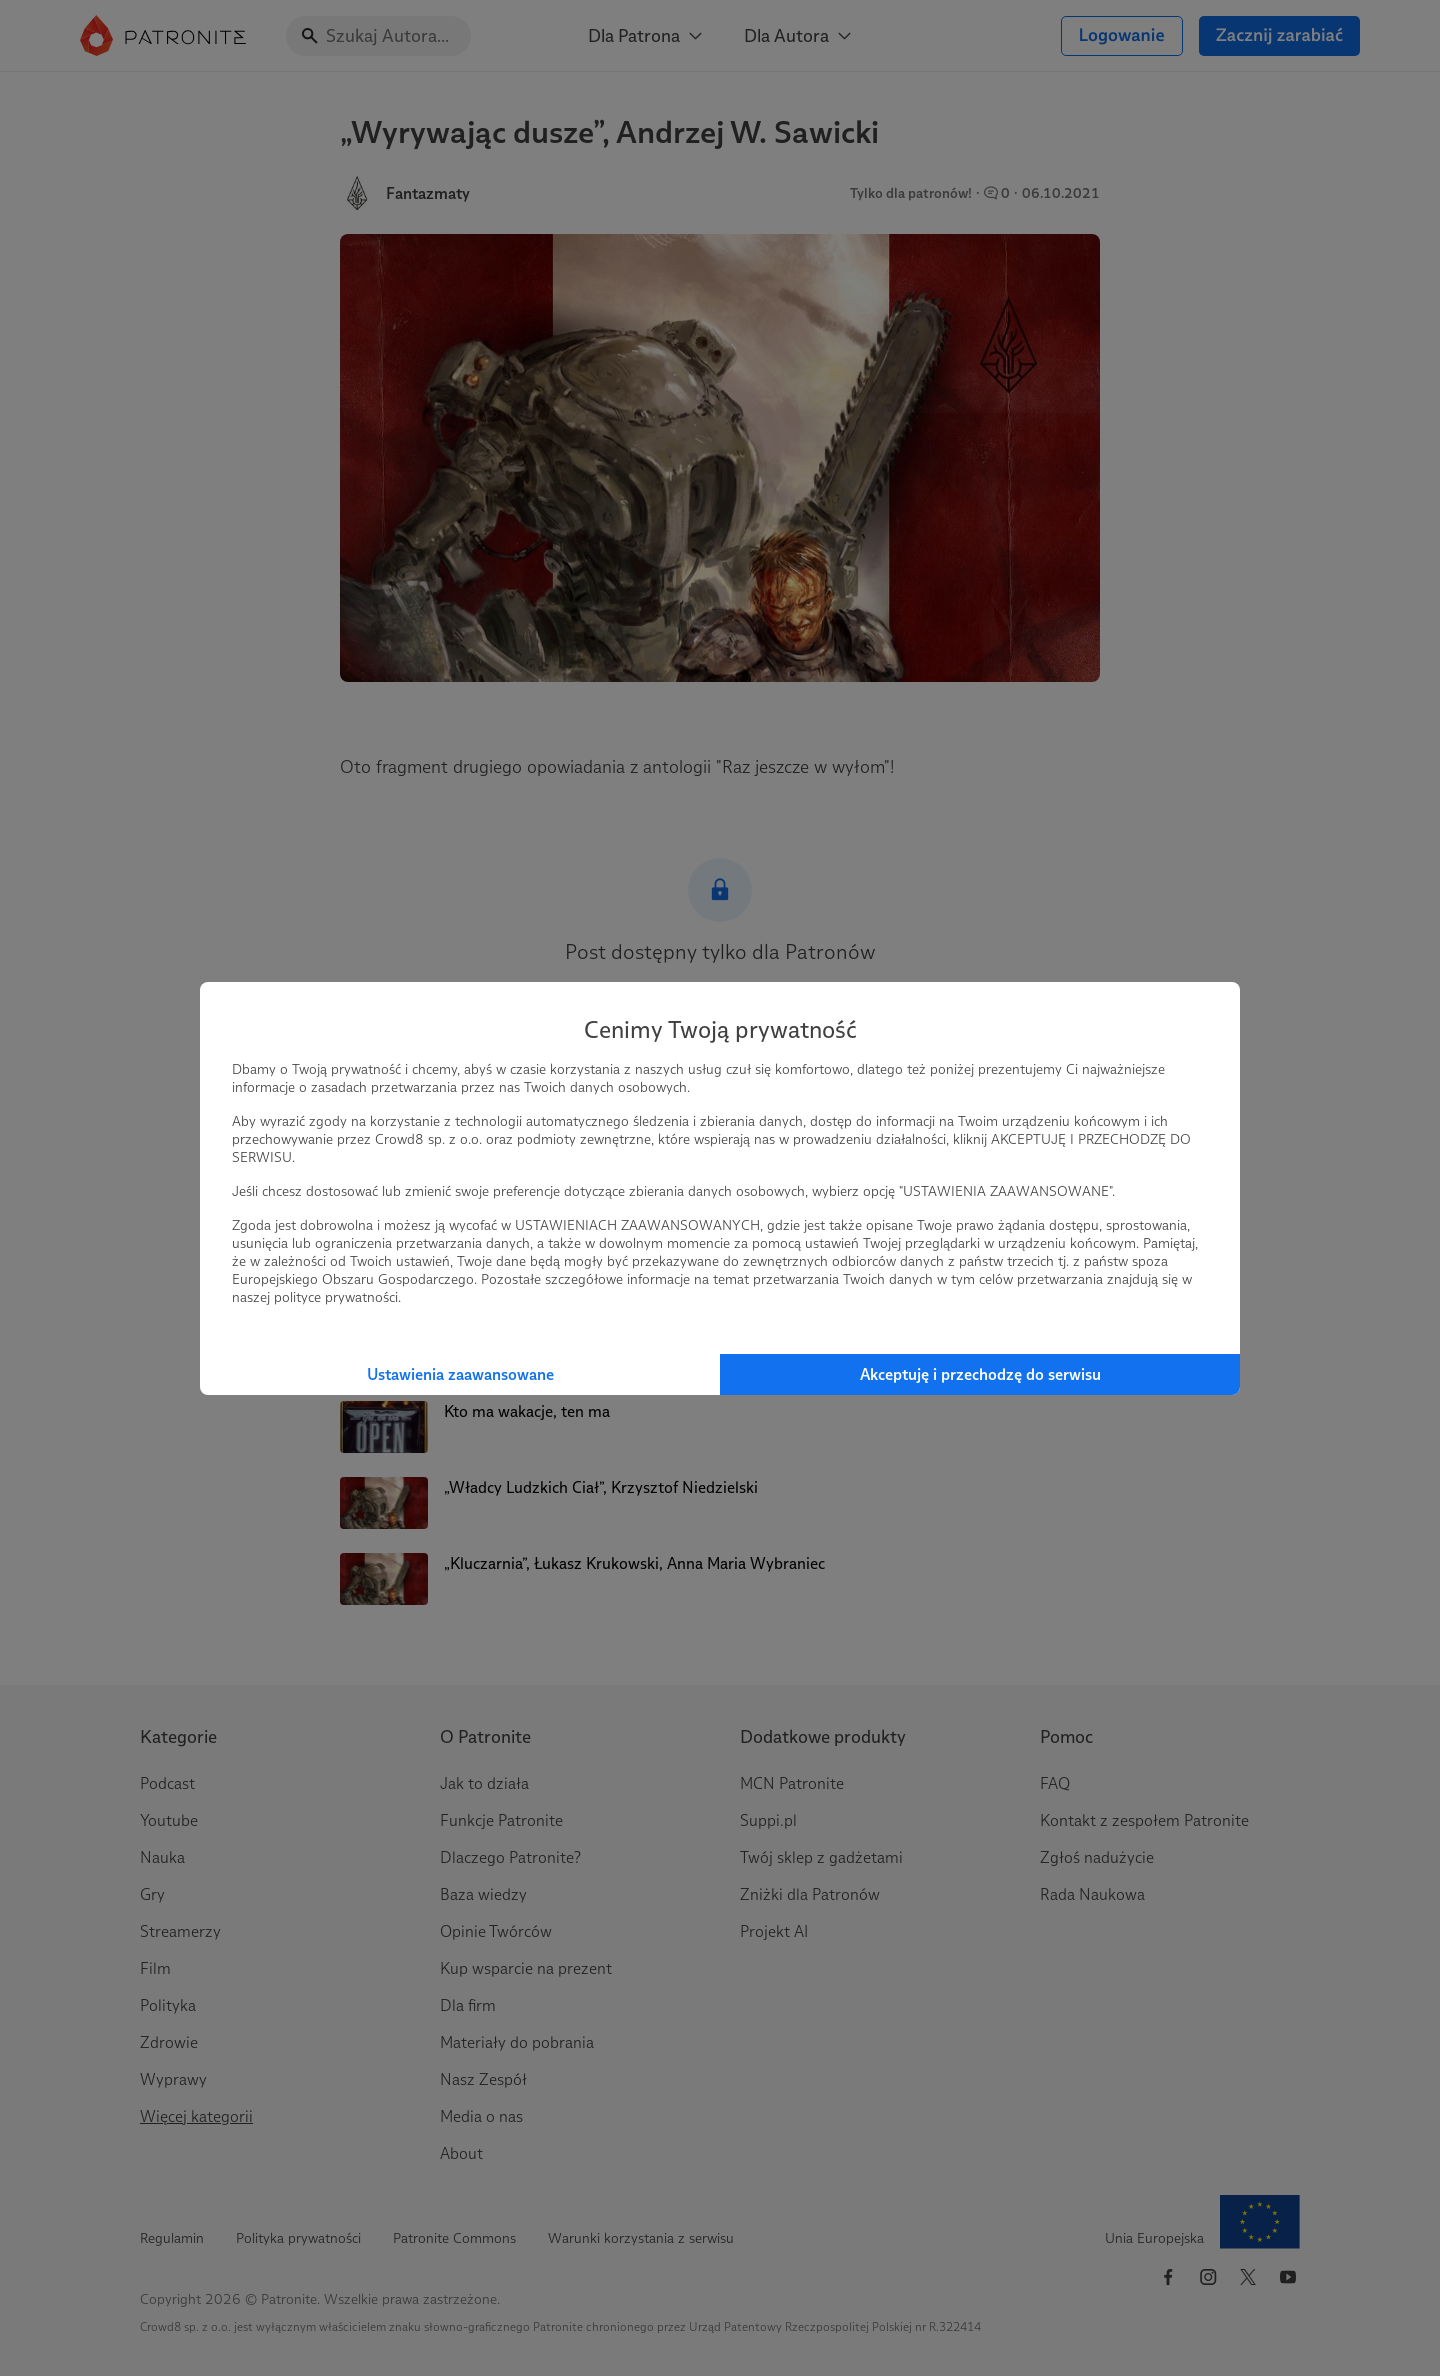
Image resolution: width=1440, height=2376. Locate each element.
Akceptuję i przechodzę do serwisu (980, 1374)
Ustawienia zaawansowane (460, 1374)
